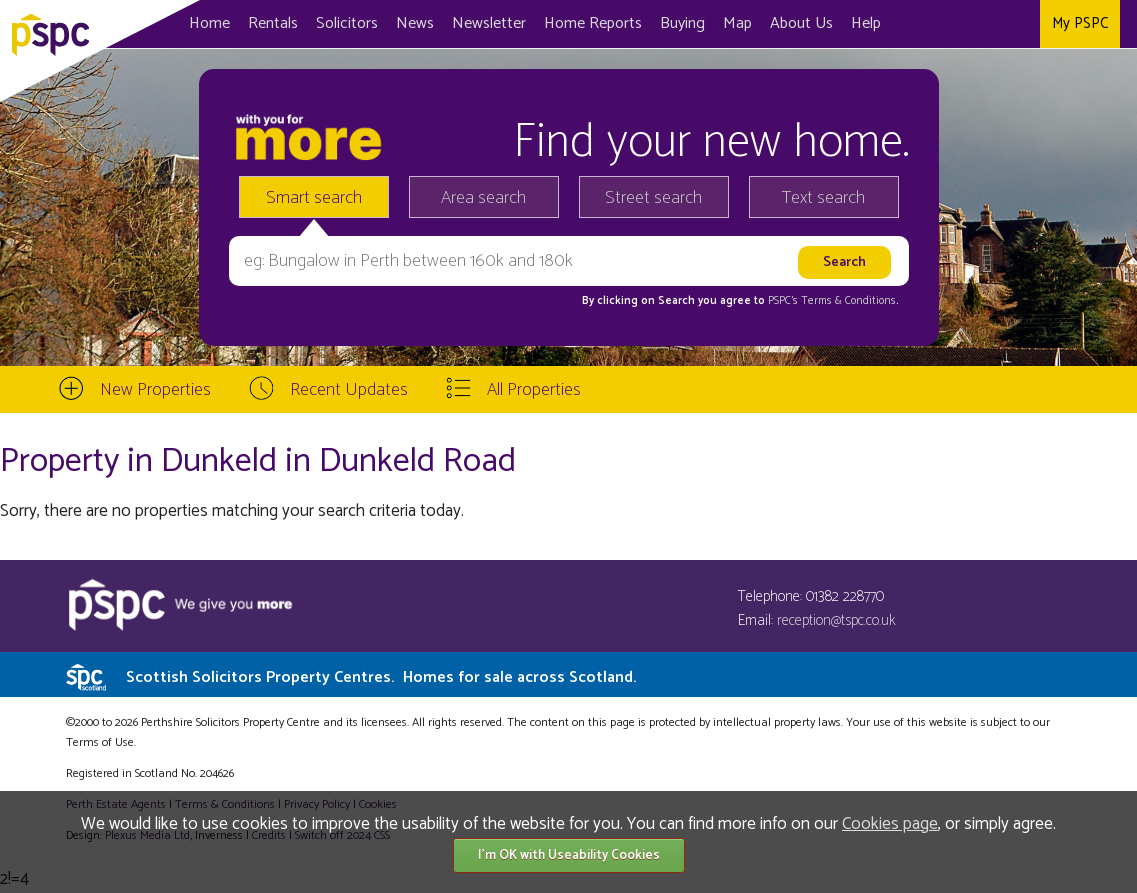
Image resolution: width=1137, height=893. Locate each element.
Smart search (314, 198)
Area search (483, 198)
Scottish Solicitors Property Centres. (381, 677)
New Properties (155, 390)
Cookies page (890, 824)
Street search (653, 198)
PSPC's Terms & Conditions (832, 301)
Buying (682, 23)
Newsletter (489, 23)
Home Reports (593, 23)
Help (866, 23)
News (415, 23)
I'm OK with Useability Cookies (569, 855)
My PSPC (1080, 23)
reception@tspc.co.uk (836, 620)
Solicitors (347, 23)
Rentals (273, 23)
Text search (823, 198)
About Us (801, 23)
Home (209, 23)
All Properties (534, 390)
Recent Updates (349, 390)
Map (737, 23)
